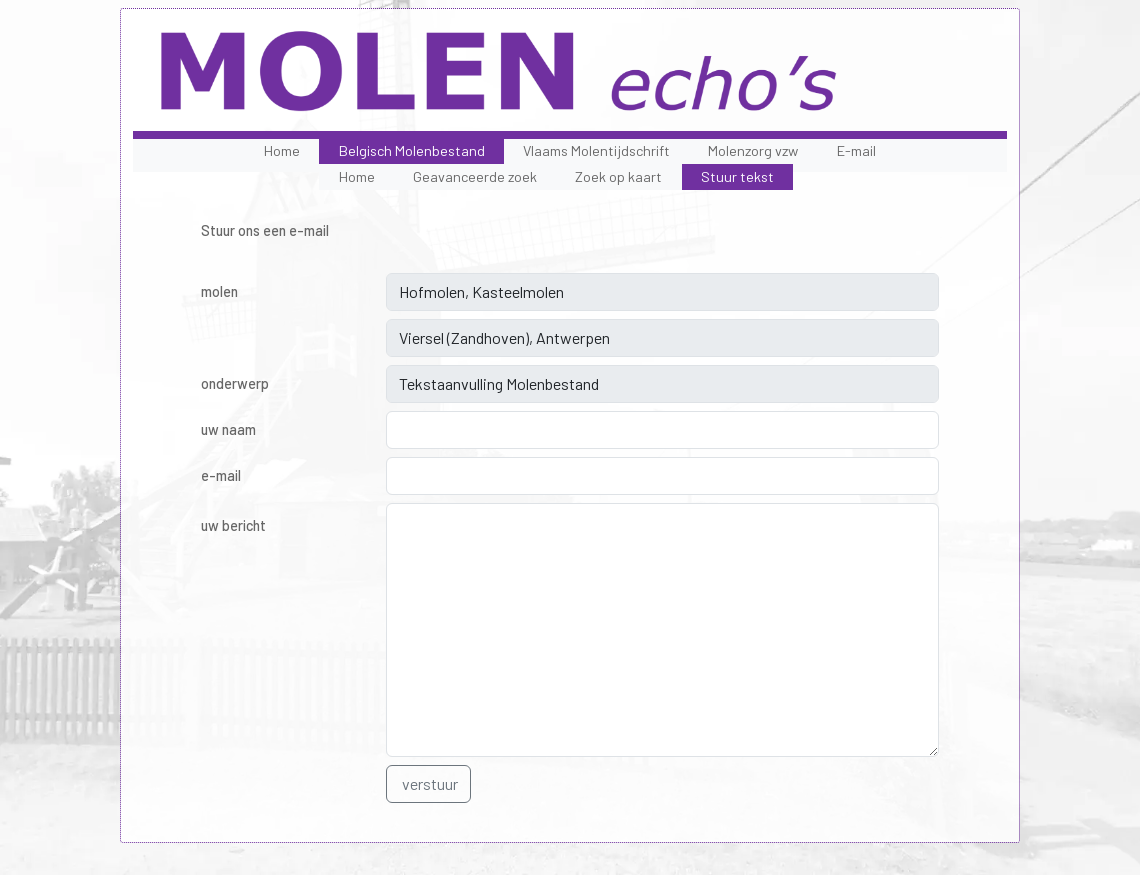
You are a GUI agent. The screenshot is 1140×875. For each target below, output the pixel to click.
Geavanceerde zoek (475, 176)
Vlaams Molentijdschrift (596, 150)
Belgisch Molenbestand (412, 150)
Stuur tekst (737, 176)
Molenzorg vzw (753, 150)
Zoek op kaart (618, 176)
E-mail (856, 150)
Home (282, 150)
